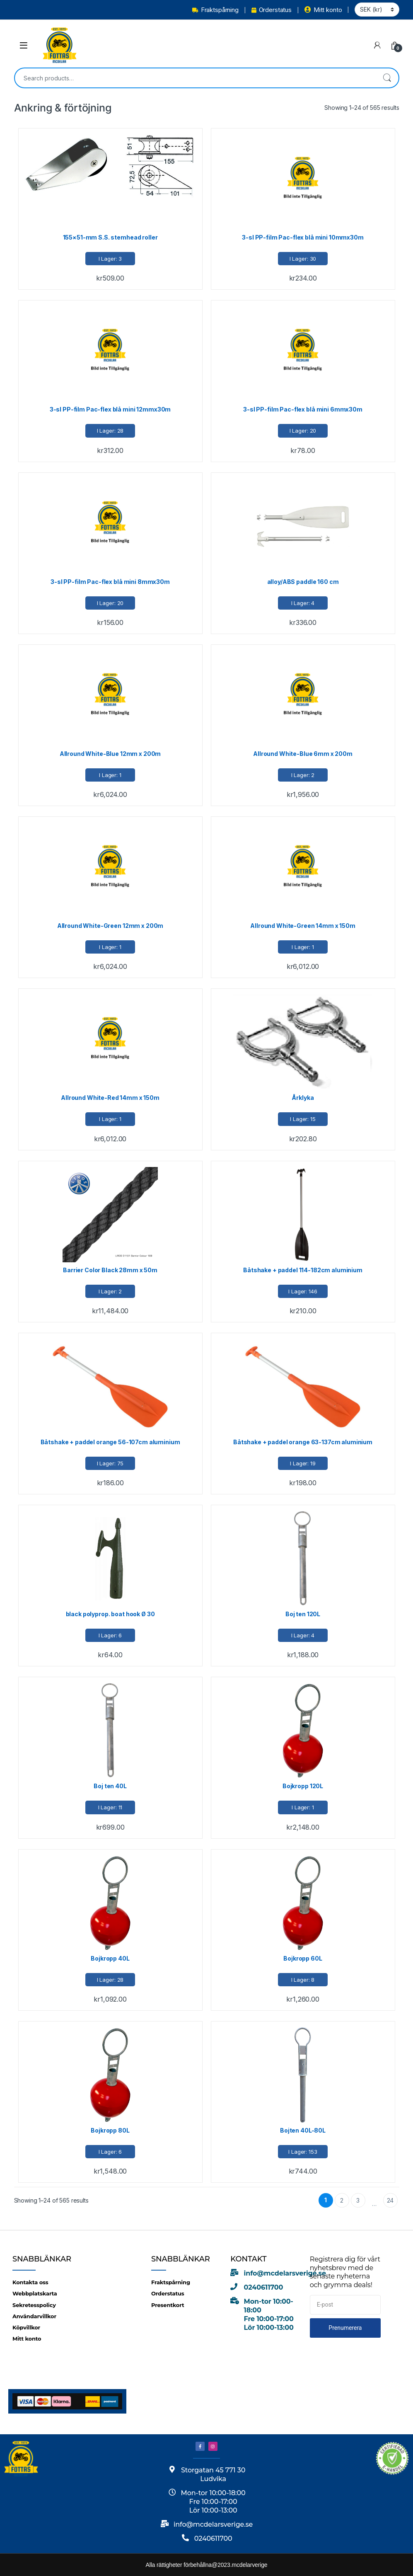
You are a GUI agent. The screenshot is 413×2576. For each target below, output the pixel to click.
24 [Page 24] (390, 2200)
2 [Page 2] (341, 2200)
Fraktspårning (215, 10)
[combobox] (195, 77)
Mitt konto (323, 10)
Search (387, 77)
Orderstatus (271, 10)
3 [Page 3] (358, 2200)
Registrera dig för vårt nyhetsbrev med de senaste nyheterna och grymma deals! (345, 2272)
